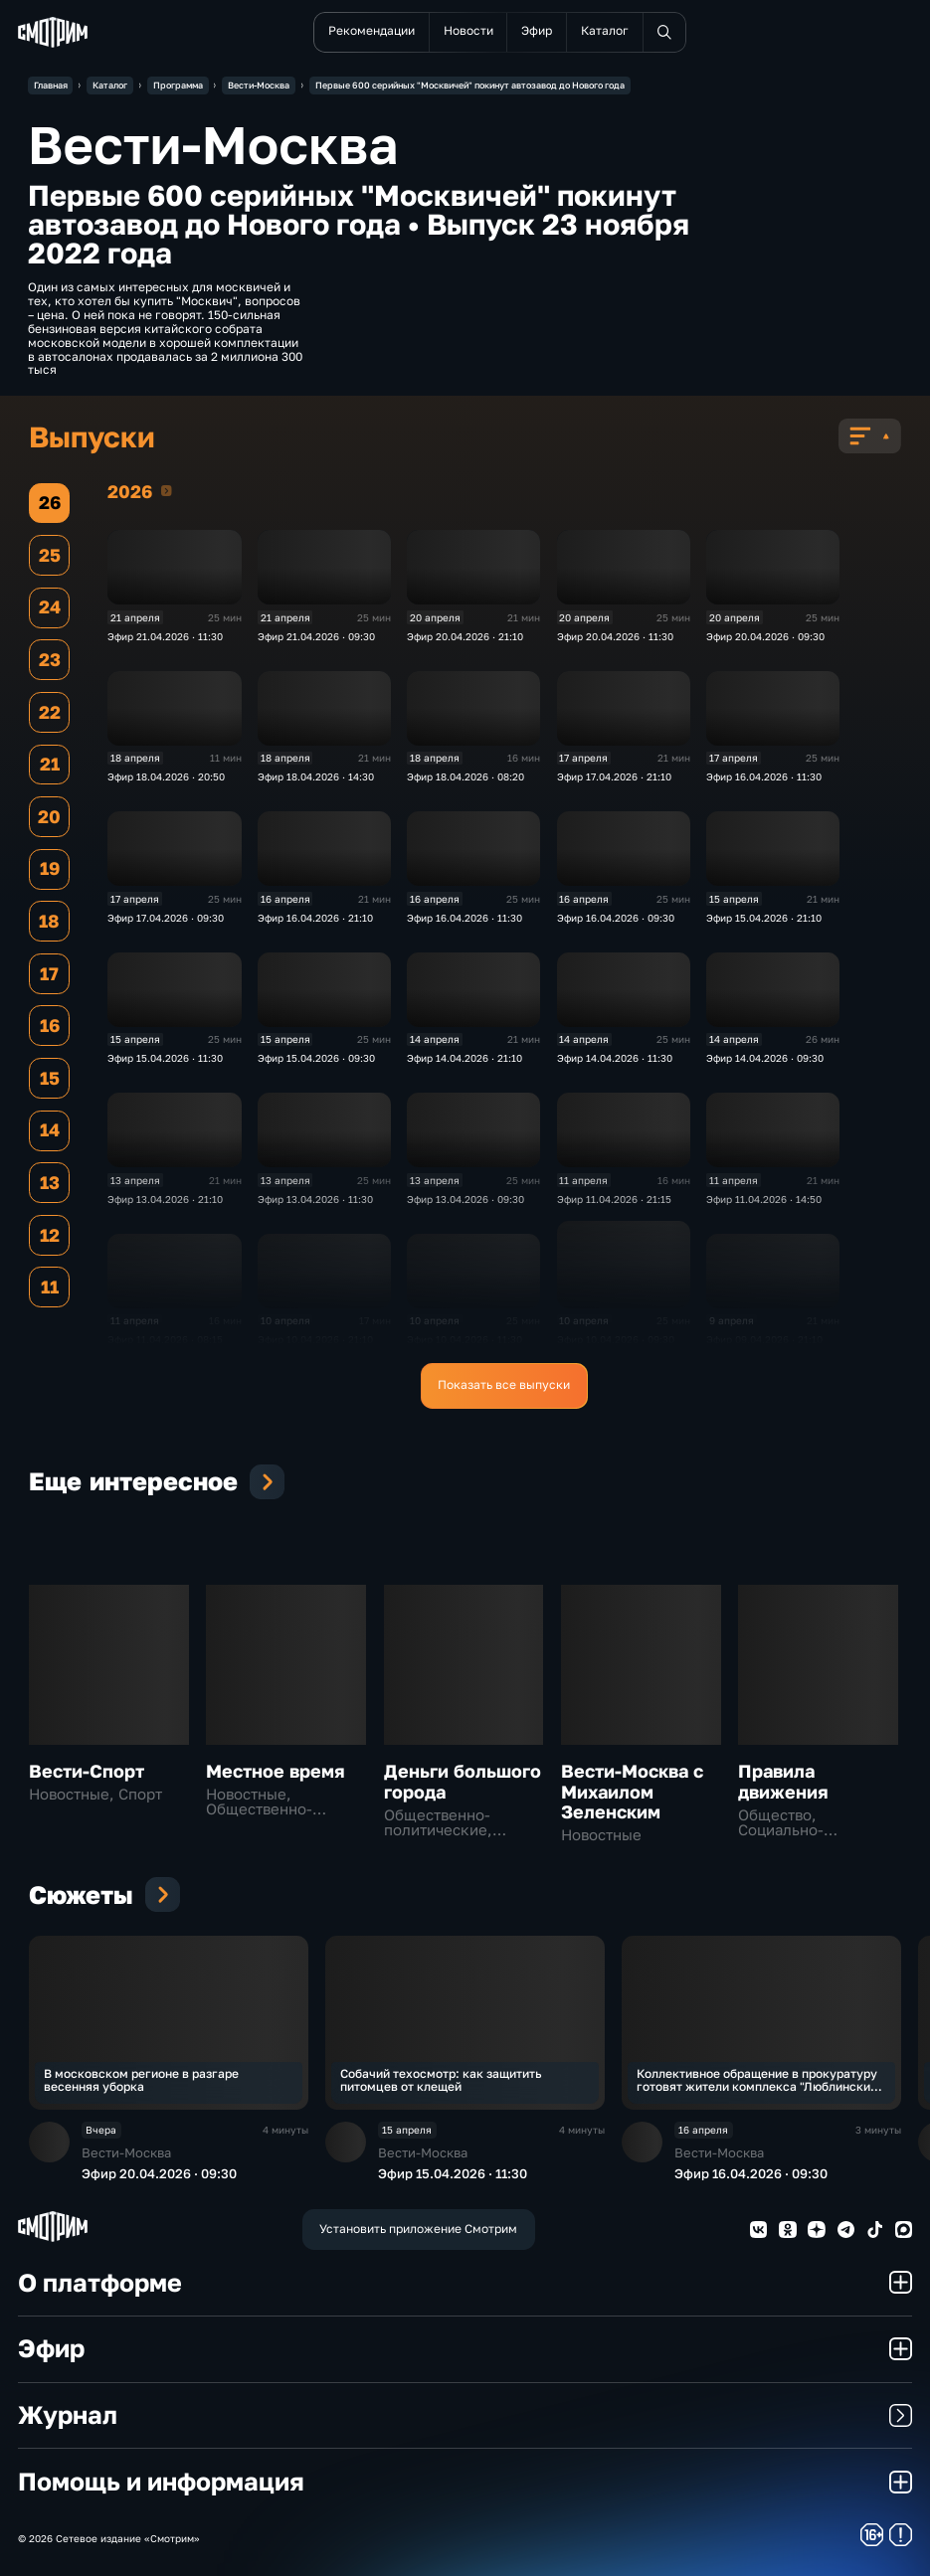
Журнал (465, 2414)
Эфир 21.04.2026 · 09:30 (316, 636)
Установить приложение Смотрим (418, 2229)
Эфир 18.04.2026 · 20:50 (166, 776)
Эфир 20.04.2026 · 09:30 (765, 636)
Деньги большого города (462, 1781)
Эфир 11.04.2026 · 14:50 (764, 1199)
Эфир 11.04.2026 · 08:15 (165, 1339)
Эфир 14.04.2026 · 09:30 (765, 1058)
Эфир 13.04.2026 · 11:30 (315, 1199)
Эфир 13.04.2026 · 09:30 (465, 1199)
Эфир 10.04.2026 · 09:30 (615, 1339)
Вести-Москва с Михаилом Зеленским (632, 1791)
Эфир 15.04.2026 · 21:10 (764, 918)
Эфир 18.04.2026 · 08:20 (465, 776)
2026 (166, 490)
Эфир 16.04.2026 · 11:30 (764, 776)
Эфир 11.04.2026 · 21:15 (614, 1199)
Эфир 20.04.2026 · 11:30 (615, 636)
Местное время (275, 1771)
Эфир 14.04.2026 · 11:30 (614, 1058)
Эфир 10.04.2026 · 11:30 (464, 1339)
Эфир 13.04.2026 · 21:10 (165, 1199)
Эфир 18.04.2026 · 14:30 (316, 776)
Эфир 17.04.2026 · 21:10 (614, 776)
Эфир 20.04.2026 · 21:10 (465, 636)
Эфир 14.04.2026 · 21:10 (464, 1058)
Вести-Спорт (86, 1771)
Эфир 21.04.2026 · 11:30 (165, 636)
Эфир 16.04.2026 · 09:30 (615, 918)
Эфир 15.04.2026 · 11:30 (165, 1058)
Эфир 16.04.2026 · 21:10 (315, 918)
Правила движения (783, 1781)
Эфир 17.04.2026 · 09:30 (165, 918)
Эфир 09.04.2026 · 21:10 (764, 1339)
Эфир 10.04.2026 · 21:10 (315, 1339)
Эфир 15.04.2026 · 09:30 (316, 1058)
